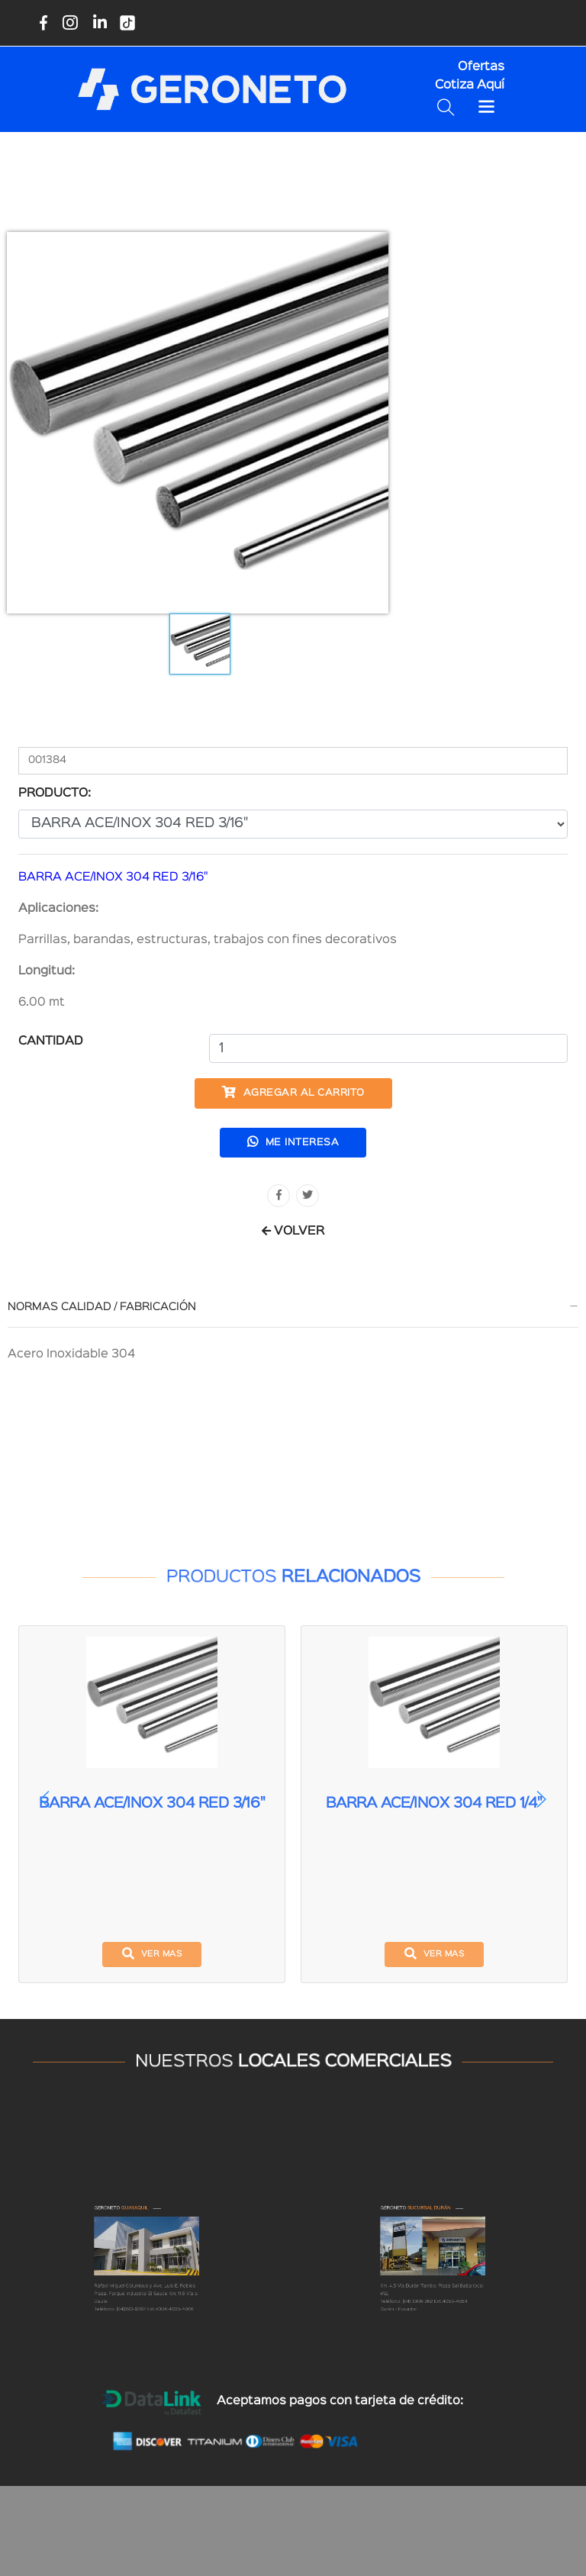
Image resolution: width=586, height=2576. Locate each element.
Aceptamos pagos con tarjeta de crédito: (340, 2401)
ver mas (152, 1953)
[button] (541, 1799)
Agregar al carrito (293, 1092)
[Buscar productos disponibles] (449, 107)
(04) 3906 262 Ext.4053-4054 (435, 2343)
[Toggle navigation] (486, 107)
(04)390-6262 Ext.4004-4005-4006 (151, 2346)
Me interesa (293, 1141)
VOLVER (293, 1231)
